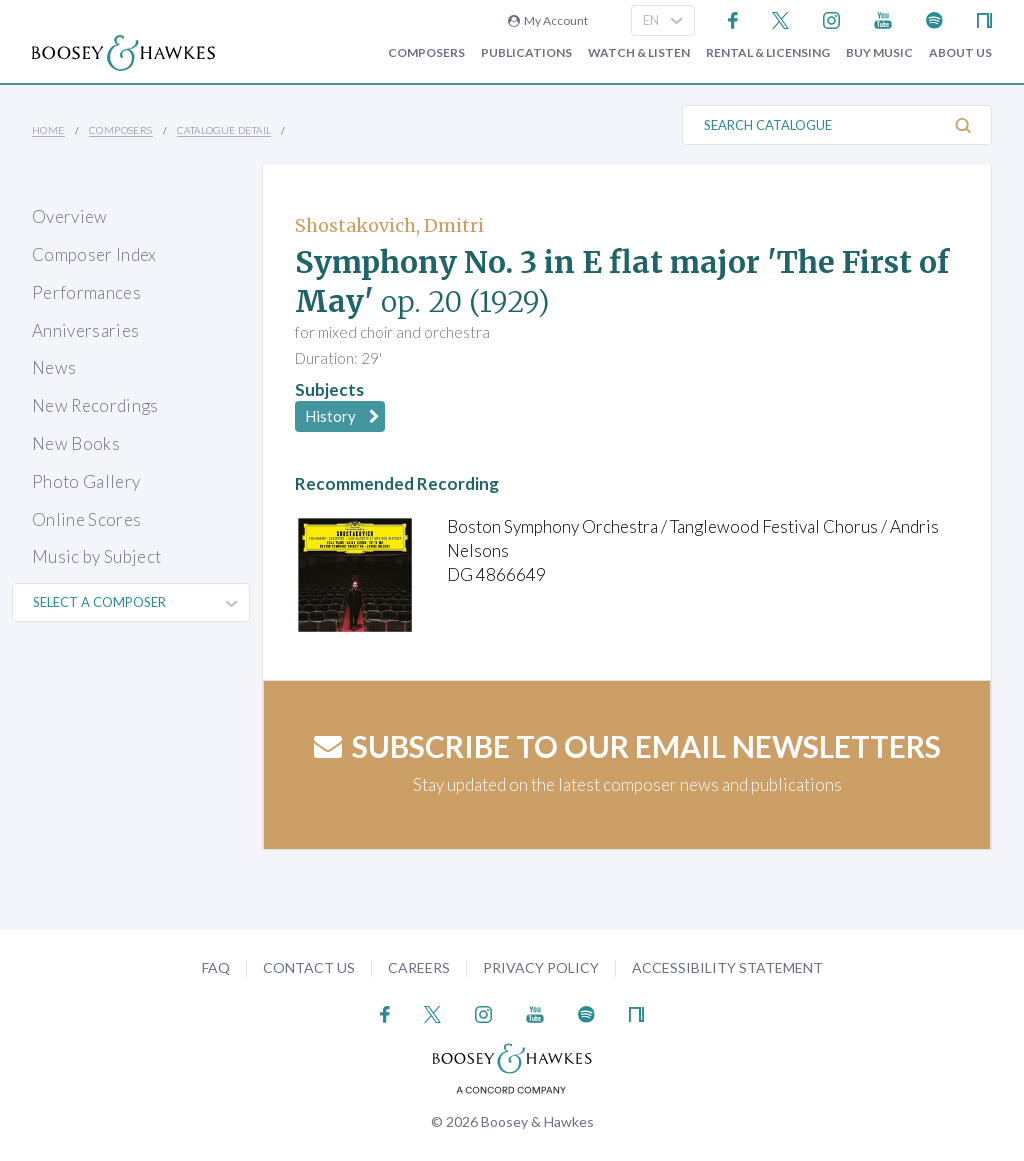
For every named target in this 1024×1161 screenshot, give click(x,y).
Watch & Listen (639, 53)
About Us (960, 53)
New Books (76, 443)
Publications (526, 53)
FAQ (216, 967)
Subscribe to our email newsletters (627, 746)
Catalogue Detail (224, 130)
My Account (548, 20)
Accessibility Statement (727, 967)
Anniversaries (85, 330)
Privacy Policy (541, 967)
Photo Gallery (86, 481)
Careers (419, 967)
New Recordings (95, 405)
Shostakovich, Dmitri (389, 225)
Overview (70, 216)
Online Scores (86, 519)
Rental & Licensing (768, 53)
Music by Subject (96, 556)
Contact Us (309, 967)
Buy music (879, 53)
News (54, 367)
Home (48, 130)
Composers (426, 53)
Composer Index (94, 254)
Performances (86, 292)
